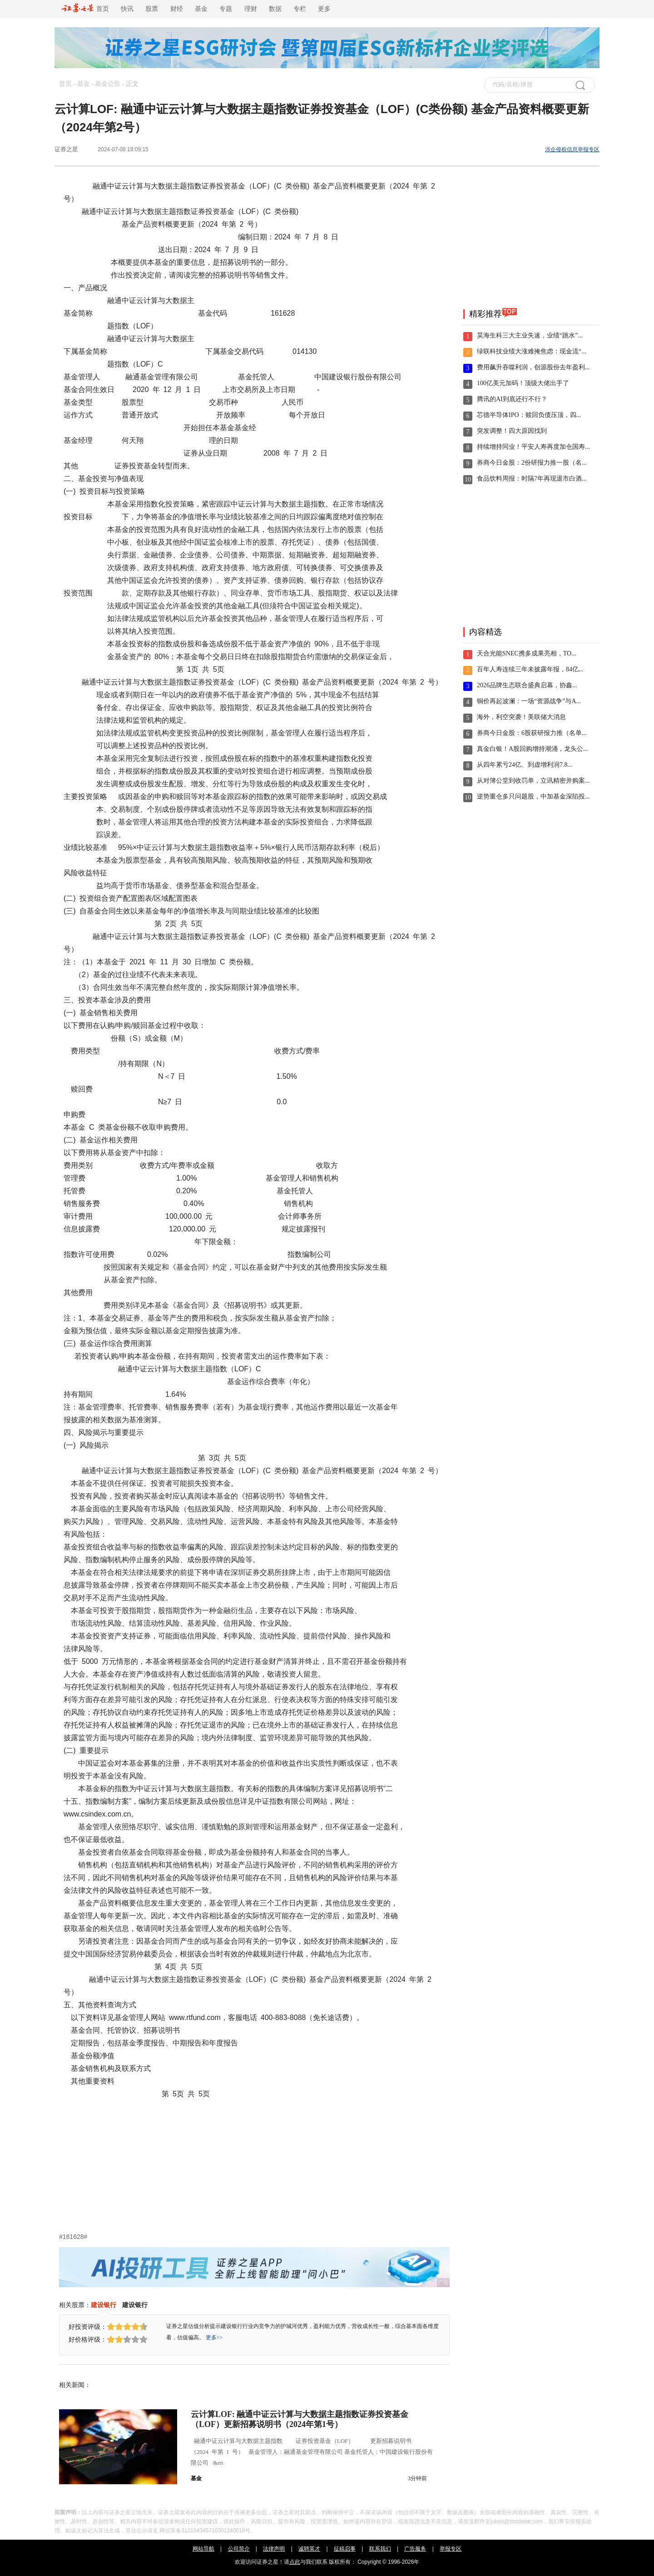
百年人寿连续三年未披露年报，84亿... (530, 669)
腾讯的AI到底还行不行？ (512, 399)
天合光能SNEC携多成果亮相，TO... (526, 653)
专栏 (299, 8)
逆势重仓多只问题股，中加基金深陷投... (533, 796)
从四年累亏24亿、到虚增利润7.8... (524, 764)
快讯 (127, 8)
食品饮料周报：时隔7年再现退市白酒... (532, 478)
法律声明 (274, 2549)
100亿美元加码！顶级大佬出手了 (523, 383)
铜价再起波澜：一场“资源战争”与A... (529, 701)
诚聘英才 (309, 2549)
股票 (151, 8)
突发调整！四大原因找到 (512, 430)
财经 (176, 8)
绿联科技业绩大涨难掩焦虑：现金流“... (531, 351)
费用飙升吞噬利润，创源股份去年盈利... (533, 367)
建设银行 (103, 2304)
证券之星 (66, 149)
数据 (275, 8)
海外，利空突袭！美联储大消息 (521, 717)
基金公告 (107, 83)
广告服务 (415, 2549)
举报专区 (450, 2549)
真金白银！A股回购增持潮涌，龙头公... (532, 748)
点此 (294, 2562)
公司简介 (239, 2549)
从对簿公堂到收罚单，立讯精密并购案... (533, 780)
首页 (85, 8)
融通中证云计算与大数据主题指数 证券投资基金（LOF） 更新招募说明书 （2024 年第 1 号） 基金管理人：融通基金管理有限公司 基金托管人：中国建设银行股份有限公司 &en (312, 2451)
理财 (250, 8)
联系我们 (380, 2549)
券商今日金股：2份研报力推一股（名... (532, 462)
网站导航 (203, 2549)
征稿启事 (345, 2549)
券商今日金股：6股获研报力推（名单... (532, 733)
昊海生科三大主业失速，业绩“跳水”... (530, 335)
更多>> (214, 2337)
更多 (324, 8)
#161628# (73, 2236)
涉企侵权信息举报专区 (572, 149)
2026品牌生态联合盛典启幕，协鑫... (527, 685)
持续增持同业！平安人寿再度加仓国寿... (533, 446)
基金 (201, 8)
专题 (225, 8)
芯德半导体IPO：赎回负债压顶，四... (529, 415)
